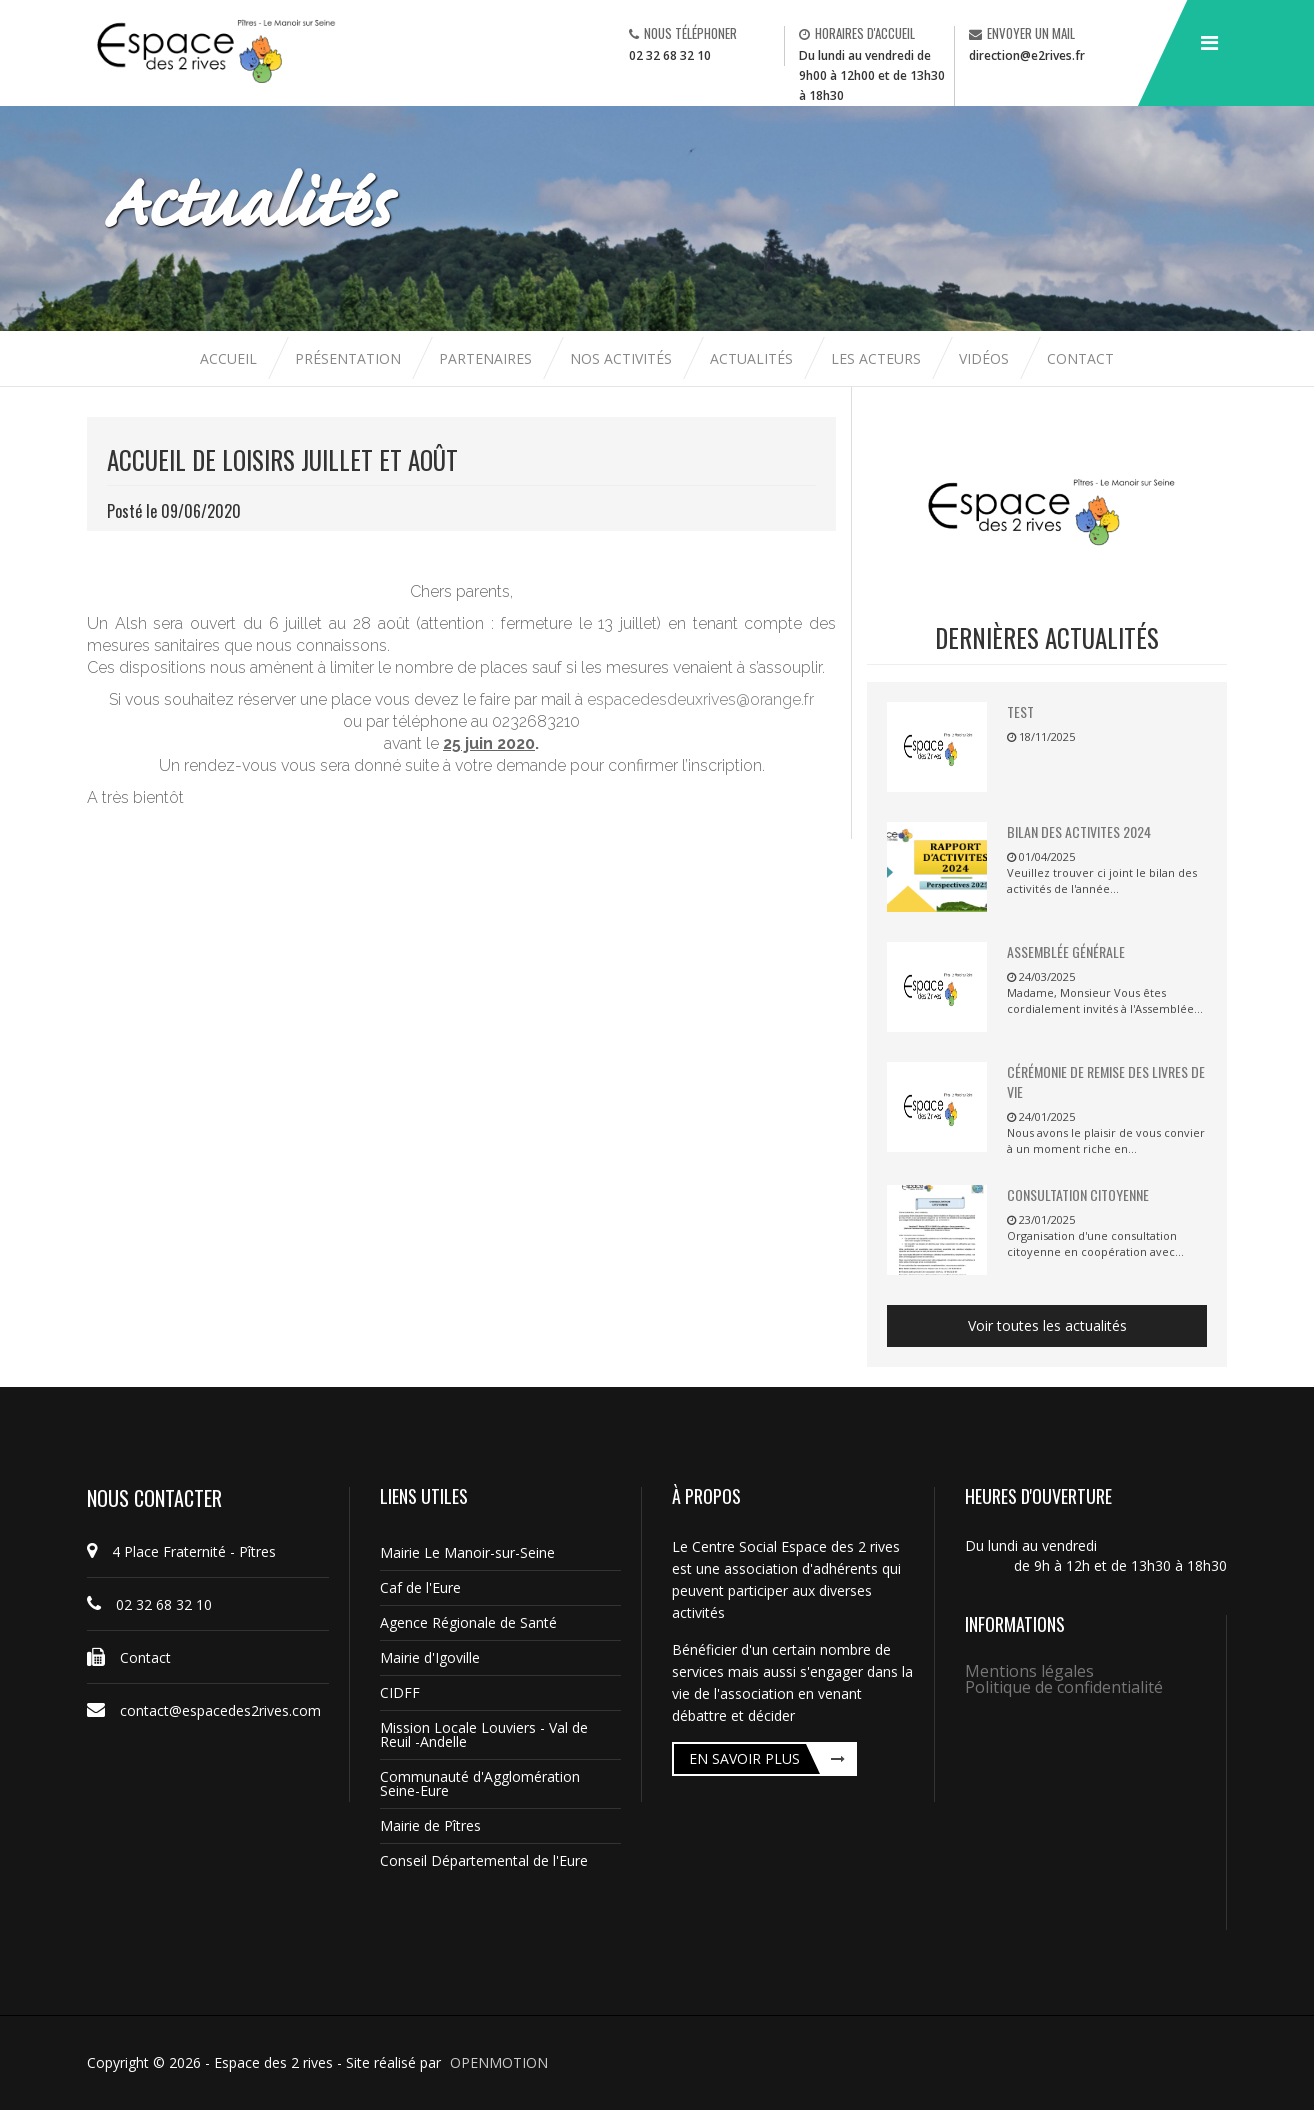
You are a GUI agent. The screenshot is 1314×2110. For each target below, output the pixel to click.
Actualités (753, 358)
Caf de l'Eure (420, 1587)
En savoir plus (744, 1758)
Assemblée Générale (1066, 951)
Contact (1080, 358)
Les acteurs (878, 358)
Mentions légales (1029, 1671)
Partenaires (487, 358)
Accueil (230, 358)
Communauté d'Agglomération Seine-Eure (480, 1783)
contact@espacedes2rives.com (204, 1710)
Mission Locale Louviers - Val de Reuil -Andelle (484, 1734)
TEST (1020, 711)
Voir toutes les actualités (1047, 1325)
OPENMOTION (499, 2062)
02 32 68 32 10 (670, 55)
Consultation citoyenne (1078, 1194)
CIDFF (400, 1692)
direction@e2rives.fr (1027, 55)
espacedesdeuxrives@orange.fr (700, 699)
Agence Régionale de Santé (468, 1622)
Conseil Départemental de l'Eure (484, 1860)
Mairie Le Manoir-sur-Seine (467, 1552)
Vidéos (986, 358)
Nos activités (623, 358)
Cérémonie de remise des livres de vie (1106, 1081)
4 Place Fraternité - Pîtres (181, 1551)
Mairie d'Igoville (430, 1657)
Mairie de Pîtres (430, 1825)
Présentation (348, 358)
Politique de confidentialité (1064, 1687)
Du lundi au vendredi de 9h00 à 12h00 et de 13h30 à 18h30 (872, 75)
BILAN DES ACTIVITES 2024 (1079, 831)
